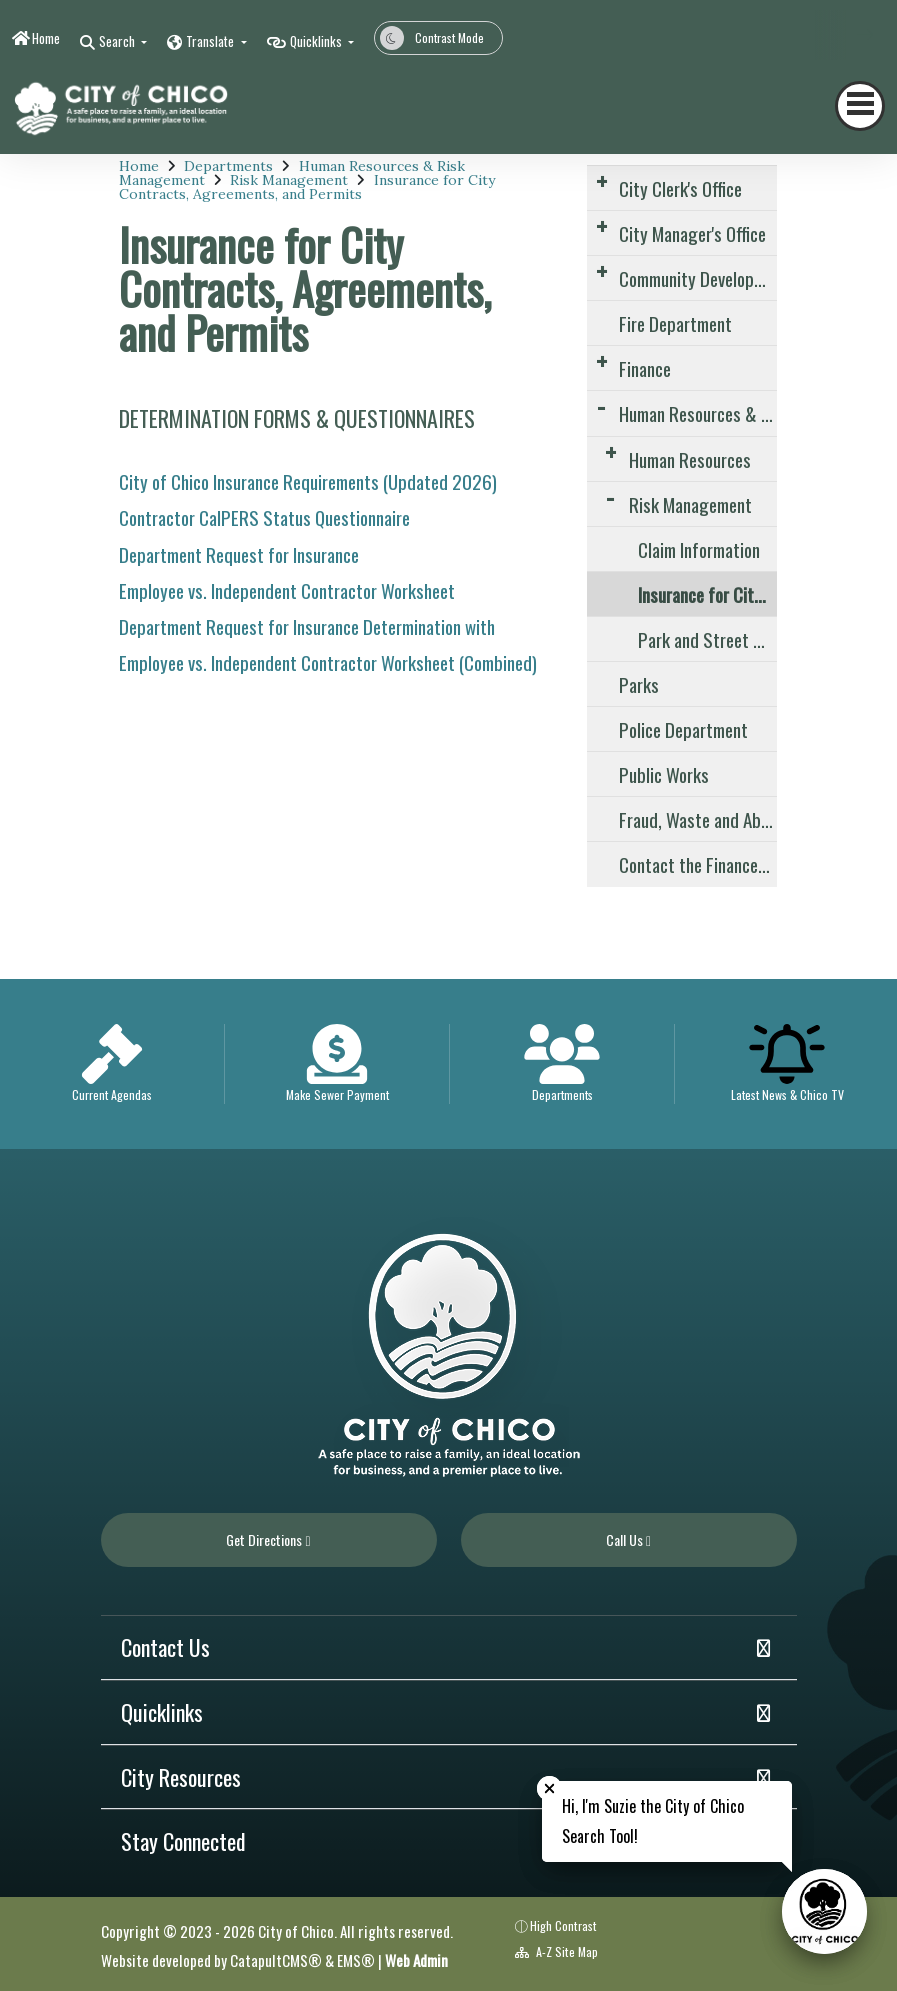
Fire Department (675, 323)
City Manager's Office (692, 233)
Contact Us (165, 1647)
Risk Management (289, 180)
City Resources (181, 1777)
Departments (228, 166)
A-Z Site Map (556, 1951)
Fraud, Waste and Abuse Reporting (698, 819)
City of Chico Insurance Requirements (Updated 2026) (308, 481)
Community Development (698, 278)
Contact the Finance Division (698, 864)
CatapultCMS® (276, 1960)
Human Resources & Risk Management (698, 413)
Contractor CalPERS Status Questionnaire (264, 517)
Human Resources (690, 459)
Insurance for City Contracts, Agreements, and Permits (307, 187)
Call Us (628, 1539)
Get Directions (268, 1539)
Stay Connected (183, 1841)
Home (46, 38)
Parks (639, 684)
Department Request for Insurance (239, 554)
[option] (112, 1064)
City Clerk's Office (680, 188)
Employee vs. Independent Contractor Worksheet (287, 590)
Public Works (664, 774)
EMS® (356, 1960)
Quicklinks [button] (317, 41)
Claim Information (699, 549)
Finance (645, 368)
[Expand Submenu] (601, 181)
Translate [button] (211, 41)
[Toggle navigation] (860, 106)
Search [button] (118, 41)
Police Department (683, 729)
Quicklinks (162, 1712)
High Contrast (563, 1925)
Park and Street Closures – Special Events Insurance (707, 639)
